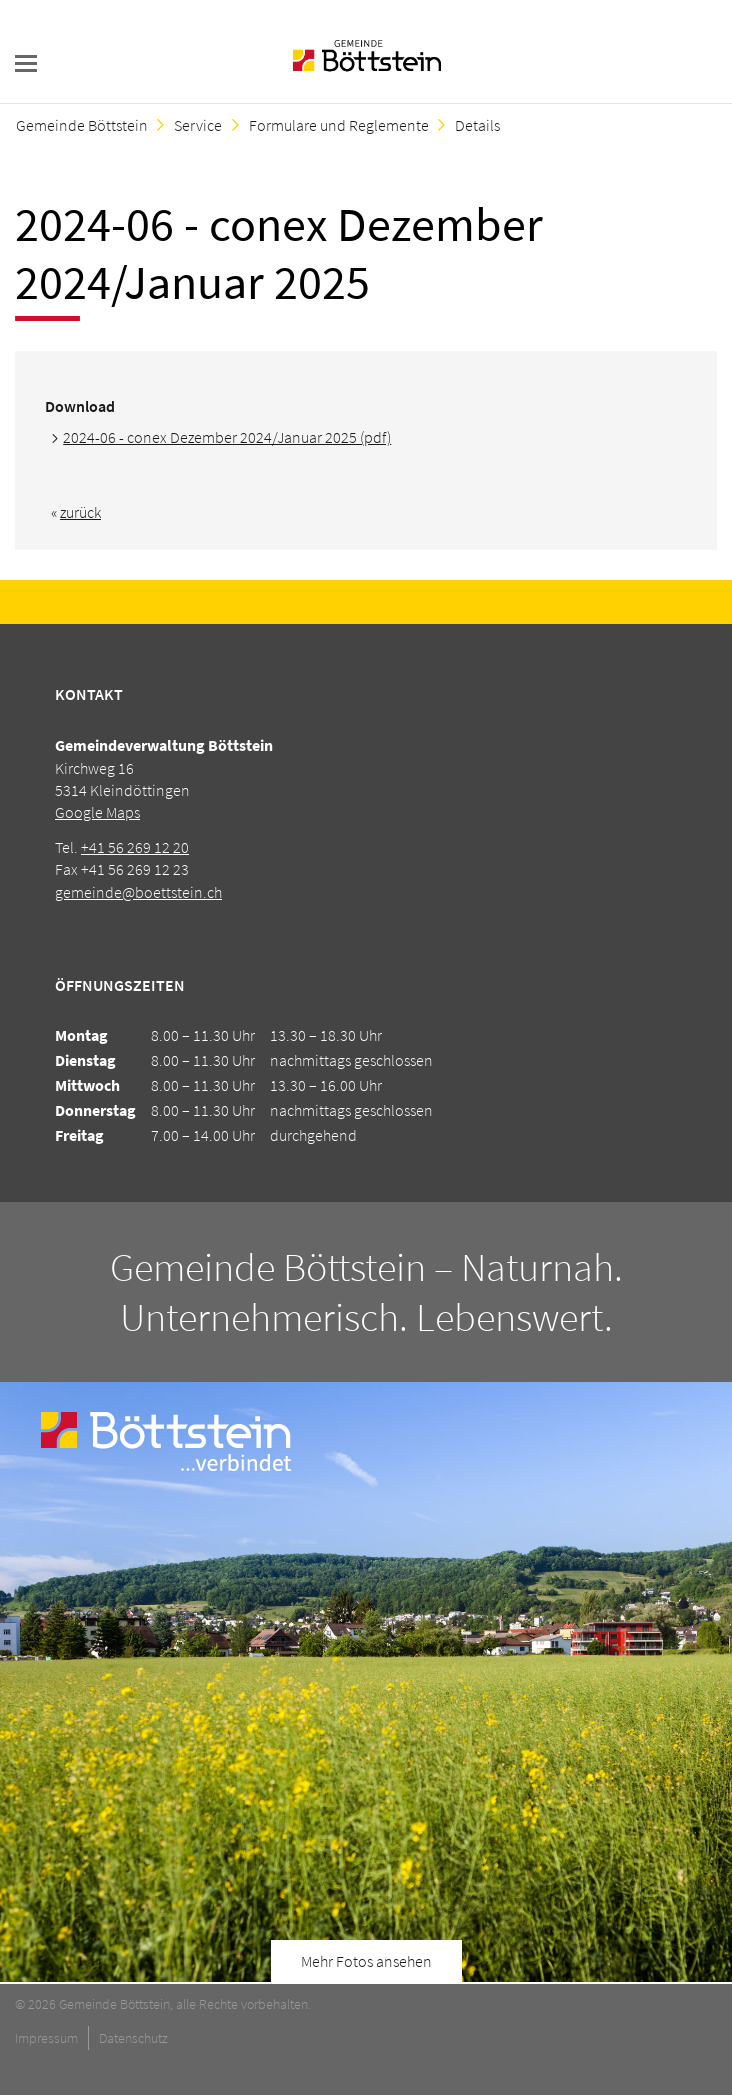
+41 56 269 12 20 (135, 847)
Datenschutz (133, 2038)
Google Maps (97, 812)
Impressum (46, 2038)
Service (198, 125)
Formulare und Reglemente (339, 125)
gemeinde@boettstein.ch (138, 892)
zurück (80, 512)
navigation (26, 63)
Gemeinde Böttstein (82, 125)
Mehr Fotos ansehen (366, 1961)
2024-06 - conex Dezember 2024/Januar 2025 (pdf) (227, 437)
